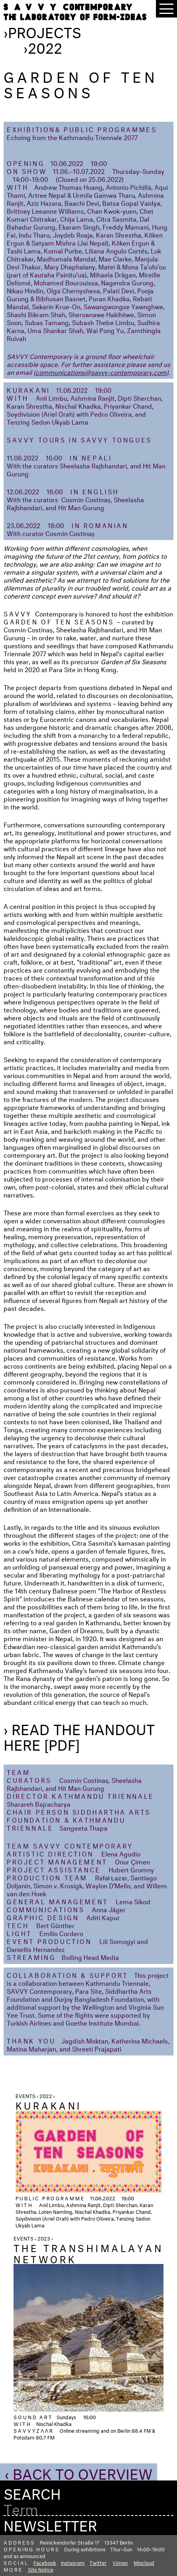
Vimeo (120, 2562)
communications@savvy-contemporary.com (101, 371)
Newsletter (50, 2523)
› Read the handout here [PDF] (79, 1735)
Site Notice (40, 2569)
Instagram (73, 2562)
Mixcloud (144, 2562)
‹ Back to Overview (78, 2472)
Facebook (44, 2562)
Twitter (98, 2562)
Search (32, 2492)
